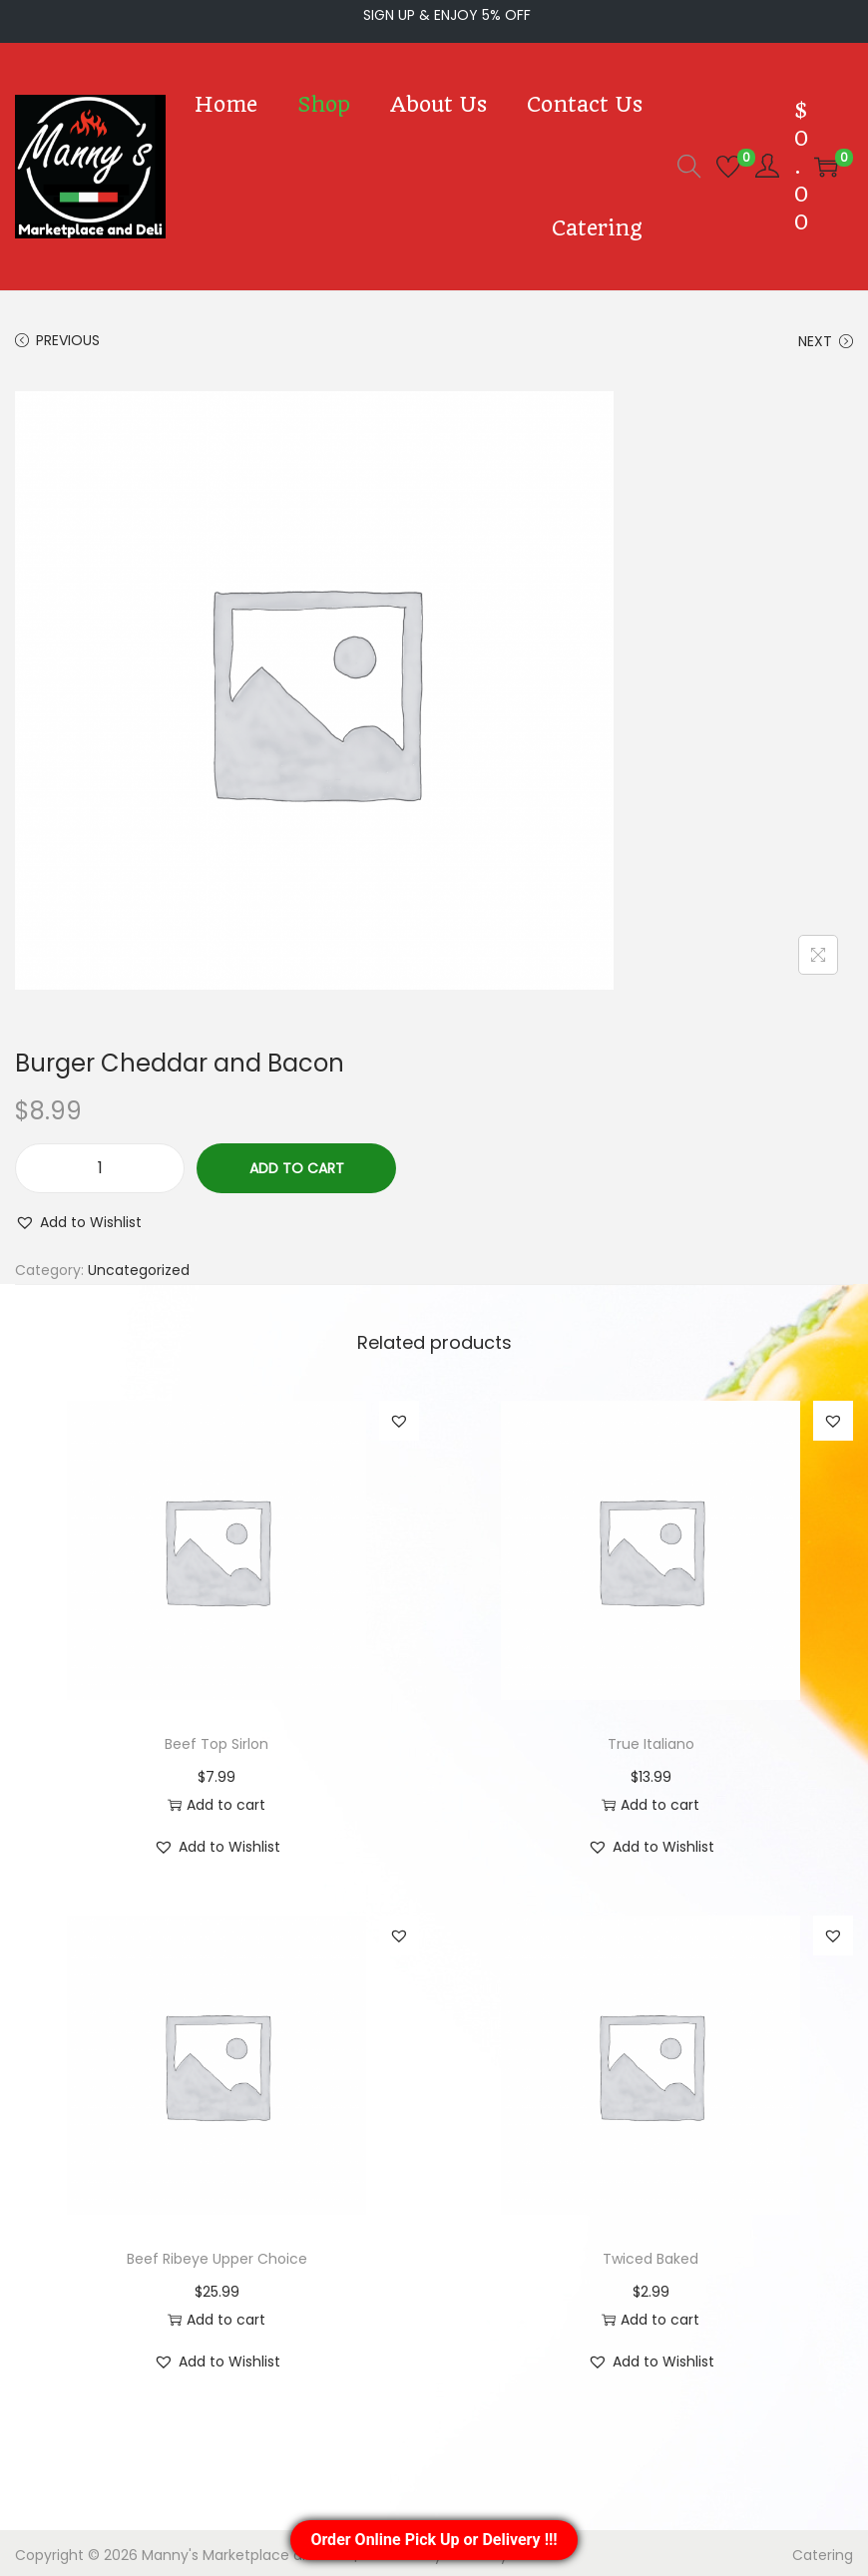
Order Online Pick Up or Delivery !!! (433, 2539)
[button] (71, 1218)
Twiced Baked (650, 2254)
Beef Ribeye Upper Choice (217, 2254)
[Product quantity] (100, 1164)
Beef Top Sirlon (217, 1739)
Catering (829, 2550)
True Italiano (650, 1739)
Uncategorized (115, 1265)
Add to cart (295, 1163)
